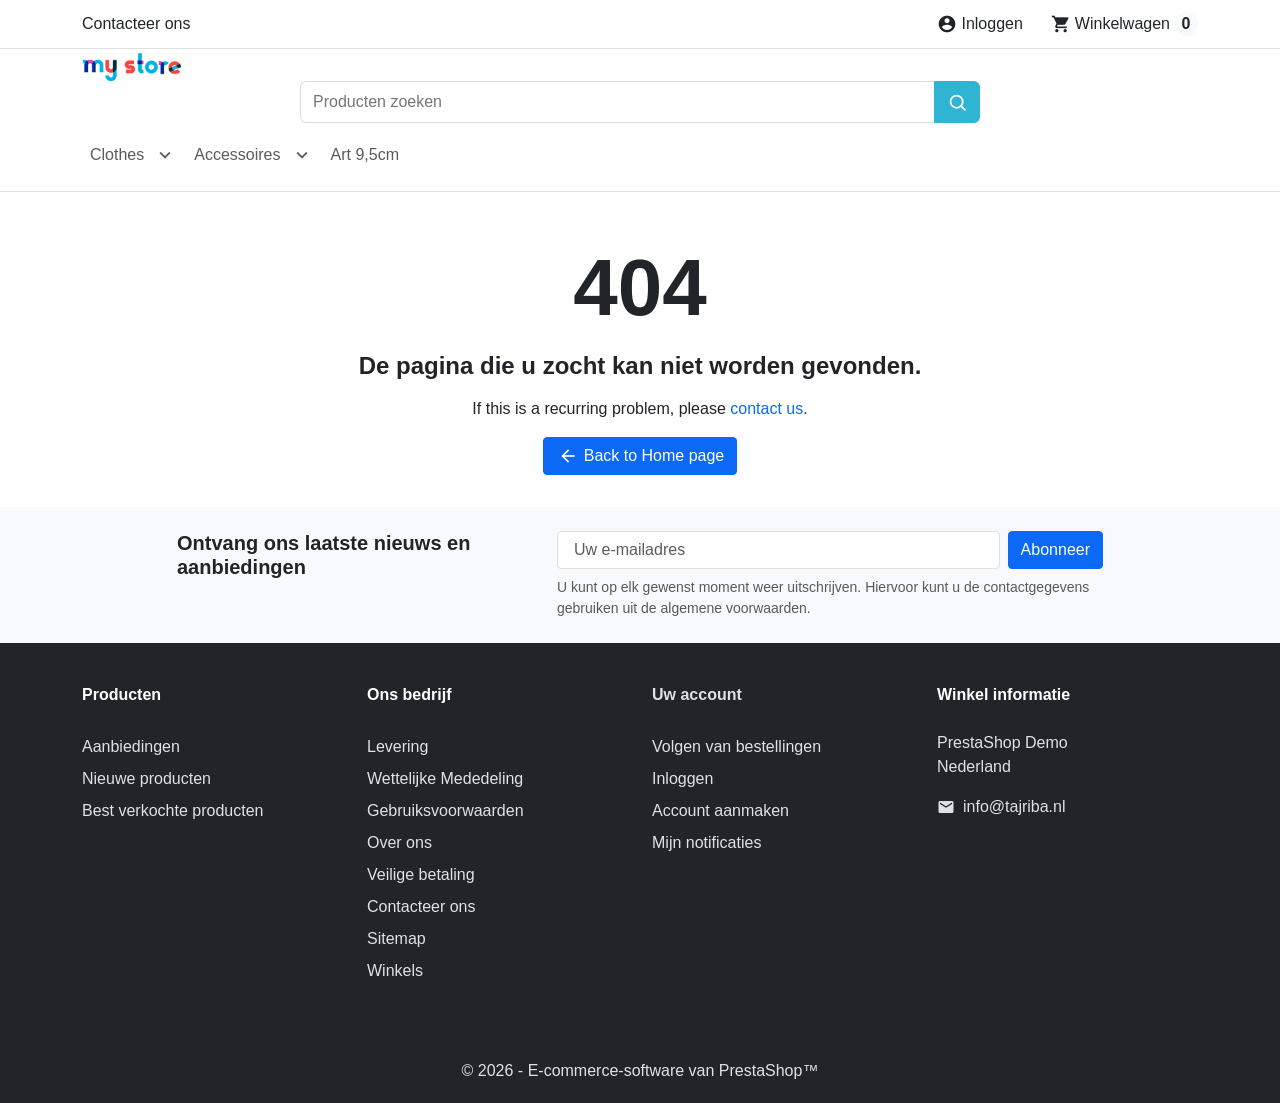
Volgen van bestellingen (736, 746)
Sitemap (396, 938)
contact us (766, 408)
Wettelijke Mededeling (445, 778)
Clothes (117, 154)
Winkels (395, 970)
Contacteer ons (136, 23)
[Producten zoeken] (617, 102)
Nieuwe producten (146, 778)
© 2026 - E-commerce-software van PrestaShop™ (640, 1070)
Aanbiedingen (131, 746)
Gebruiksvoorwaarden (445, 810)
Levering (397, 746)
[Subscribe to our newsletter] (1055, 550)
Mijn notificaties (706, 842)
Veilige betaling (421, 874)
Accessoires (237, 154)
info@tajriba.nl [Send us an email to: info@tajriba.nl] (1014, 806)
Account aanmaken (720, 810)
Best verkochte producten (172, 810)
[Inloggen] (979, 24)
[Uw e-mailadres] (778, 550)
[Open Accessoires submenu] (302, 155)
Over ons (399, 842)
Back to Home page (640, 456)
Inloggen (682, 778)
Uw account (697, 694)
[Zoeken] (957, 102)
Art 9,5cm (365, 154)
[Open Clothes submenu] (165, 155)
